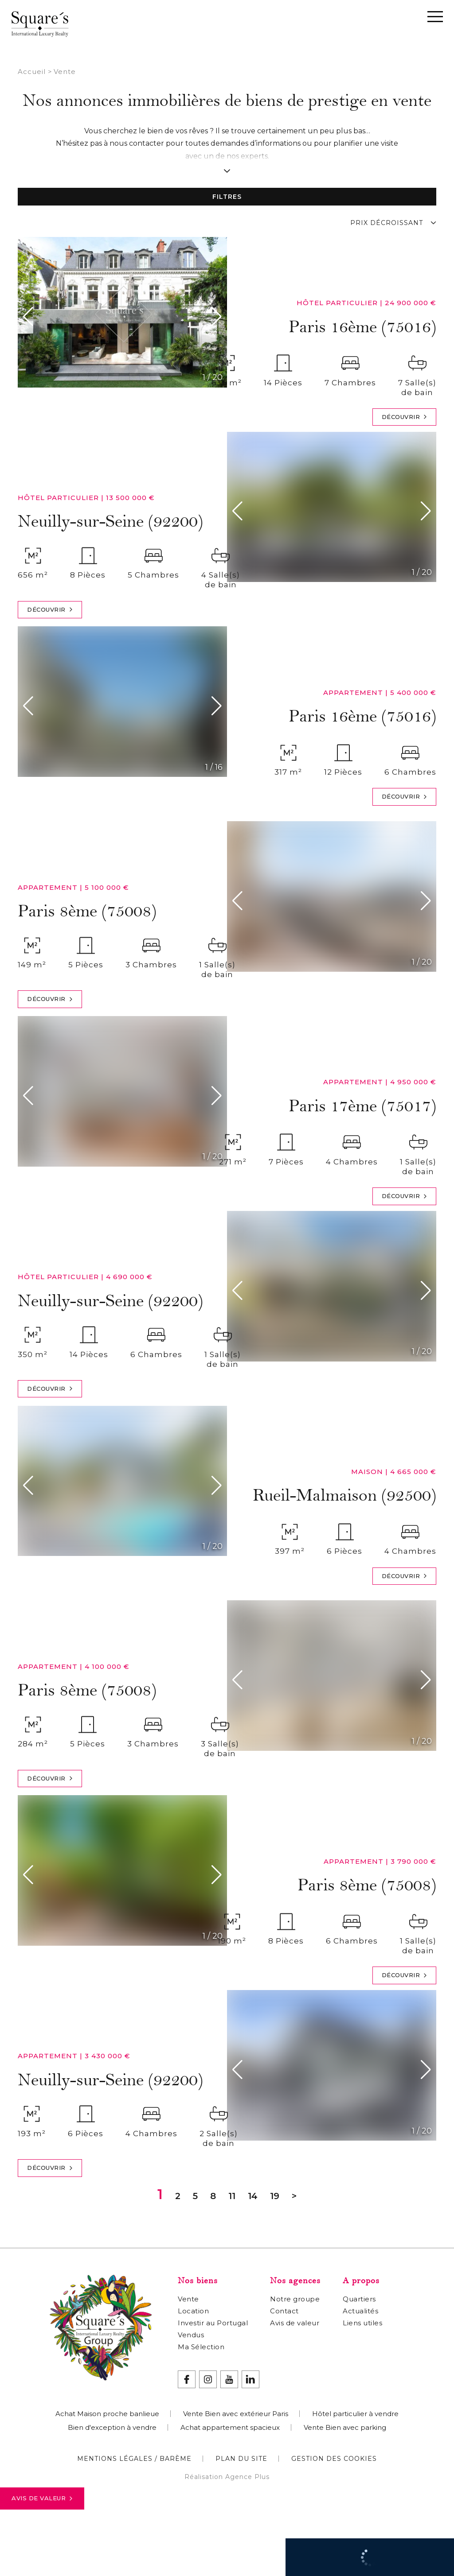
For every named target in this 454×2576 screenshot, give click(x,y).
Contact (284, 2311)
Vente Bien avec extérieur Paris (235, 2413)
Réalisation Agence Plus (227, 2477)
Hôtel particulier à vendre (355, 2413)
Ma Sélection (201, 2347)
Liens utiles (362, 2323)
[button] (30, 316)
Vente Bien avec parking (345, 2427)
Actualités (360, 2311)
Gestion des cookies (334, 2459)
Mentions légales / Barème (134, 2459)
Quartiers (359, 2299)
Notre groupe (295, 2299)
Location (193, 2311)
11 (231, 2196)
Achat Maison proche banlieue (107, 2413)
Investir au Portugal (213, 2323)
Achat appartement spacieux (230, 2427)
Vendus (191, 2335)
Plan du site (241, 2459)
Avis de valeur (42, 2498)
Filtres (227, 197)
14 (253, 2196)
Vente (188, 2299)
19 (274, 2196)
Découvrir (404, 417)
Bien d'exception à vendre (112, 2427)
